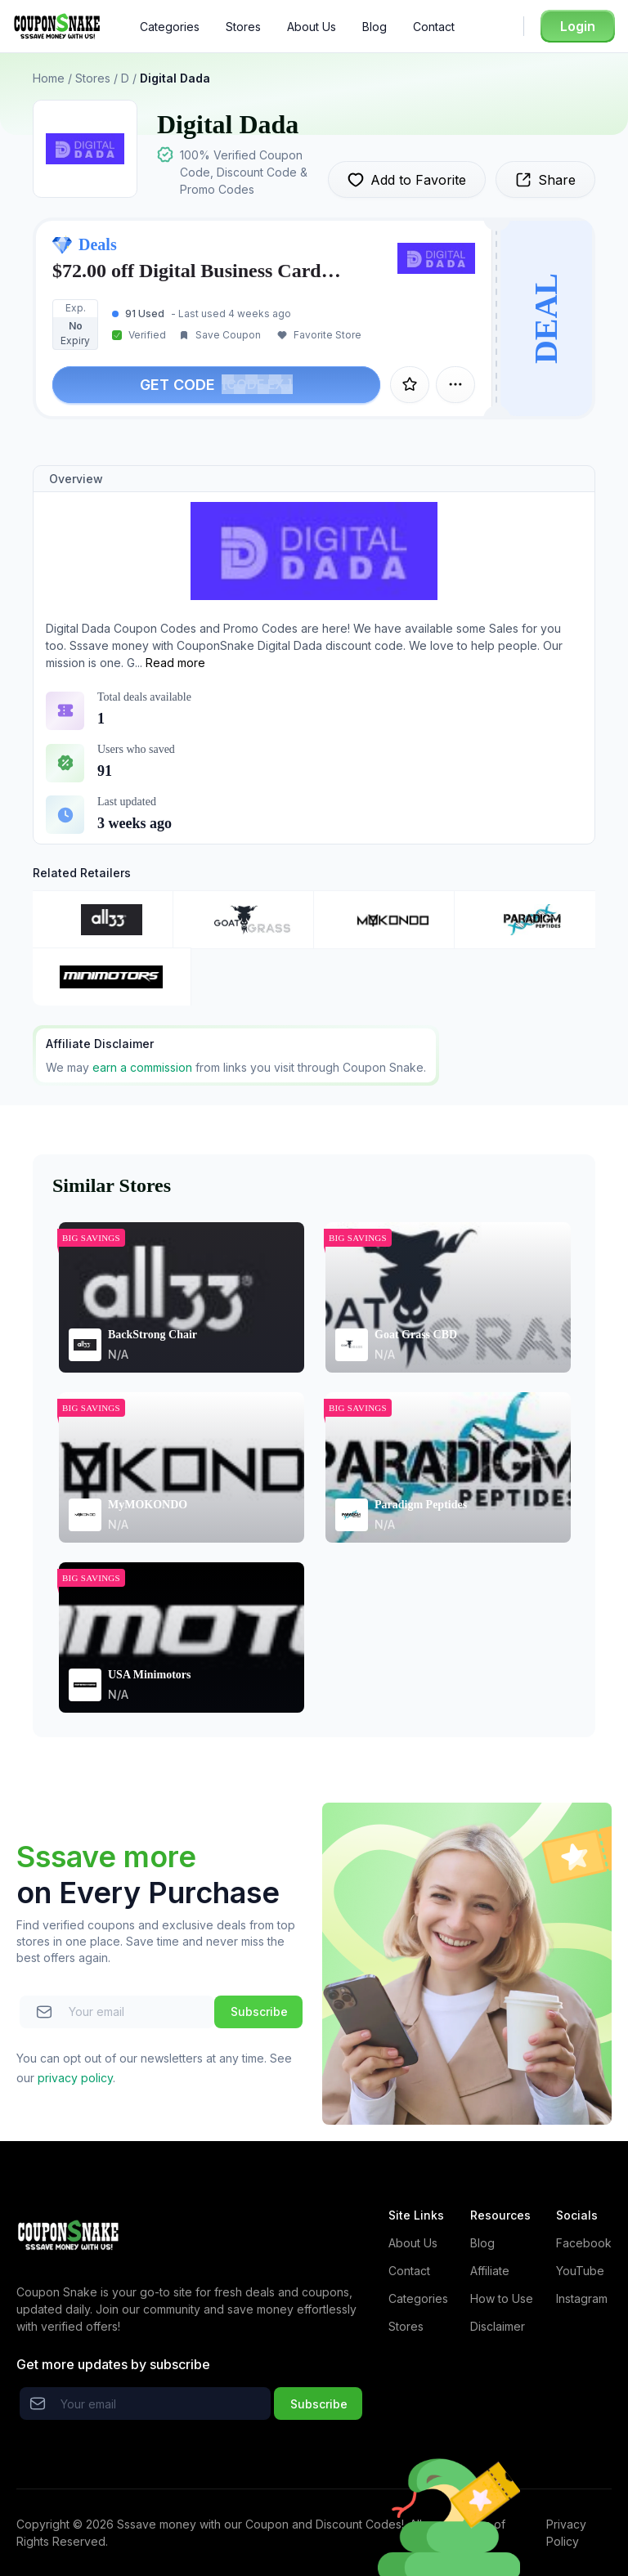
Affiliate (489, 2271)
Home (49, 78)
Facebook (584, 2243)
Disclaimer (497, 2326)
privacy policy (75, 2078)
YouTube (580, 2271)
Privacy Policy (566, 2532)
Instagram (582, 2298)
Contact (434, 27)
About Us (311, 27)
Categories (170, 27)
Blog (374, 27)
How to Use (501, 2298)
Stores (243, 27)
